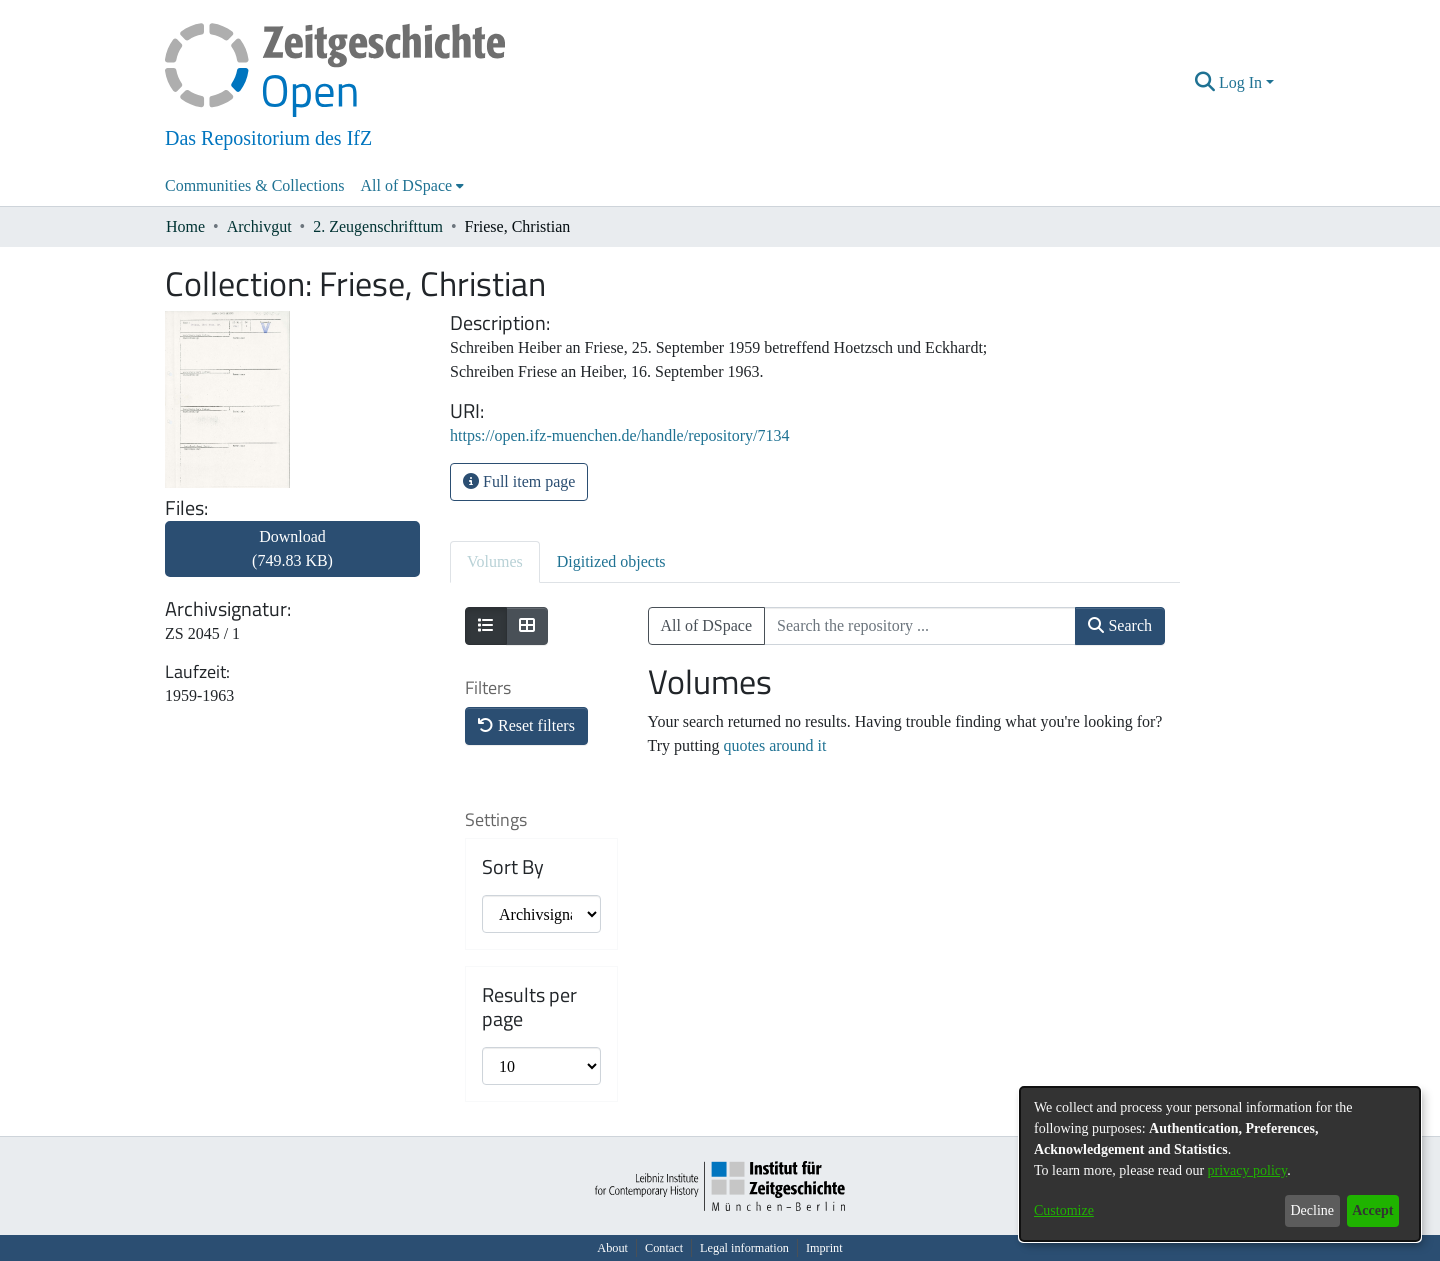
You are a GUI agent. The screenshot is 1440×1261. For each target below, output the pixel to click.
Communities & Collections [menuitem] (255, 185)
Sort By (513, 867)
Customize (1064, 1210)
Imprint (824, 1248)
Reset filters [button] (526, 725)
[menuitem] (413, 186)
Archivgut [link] (259, 226)
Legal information (744, 1248)
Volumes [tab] (495, 561)
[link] (292, 560)
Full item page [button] (519, 481)
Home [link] (185, 226)
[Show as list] (486, 626)
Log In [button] (1242, 82)
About (612, 1248)
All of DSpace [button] (407, 185)
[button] (1205, 83)
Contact (664, 1248)
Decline (1312, 1210)
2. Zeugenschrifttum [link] (378, 226)
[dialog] (1220, 1164)
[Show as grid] (527, 626)
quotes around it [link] (774, 745)
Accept (1372, 1210)
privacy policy (1248, 1170)
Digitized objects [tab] (611, 561)
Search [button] (1120, 625)
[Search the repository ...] (920, 626)
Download (292, 548)
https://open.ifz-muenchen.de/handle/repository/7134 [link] (619, 435)
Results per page (529, 1007)
